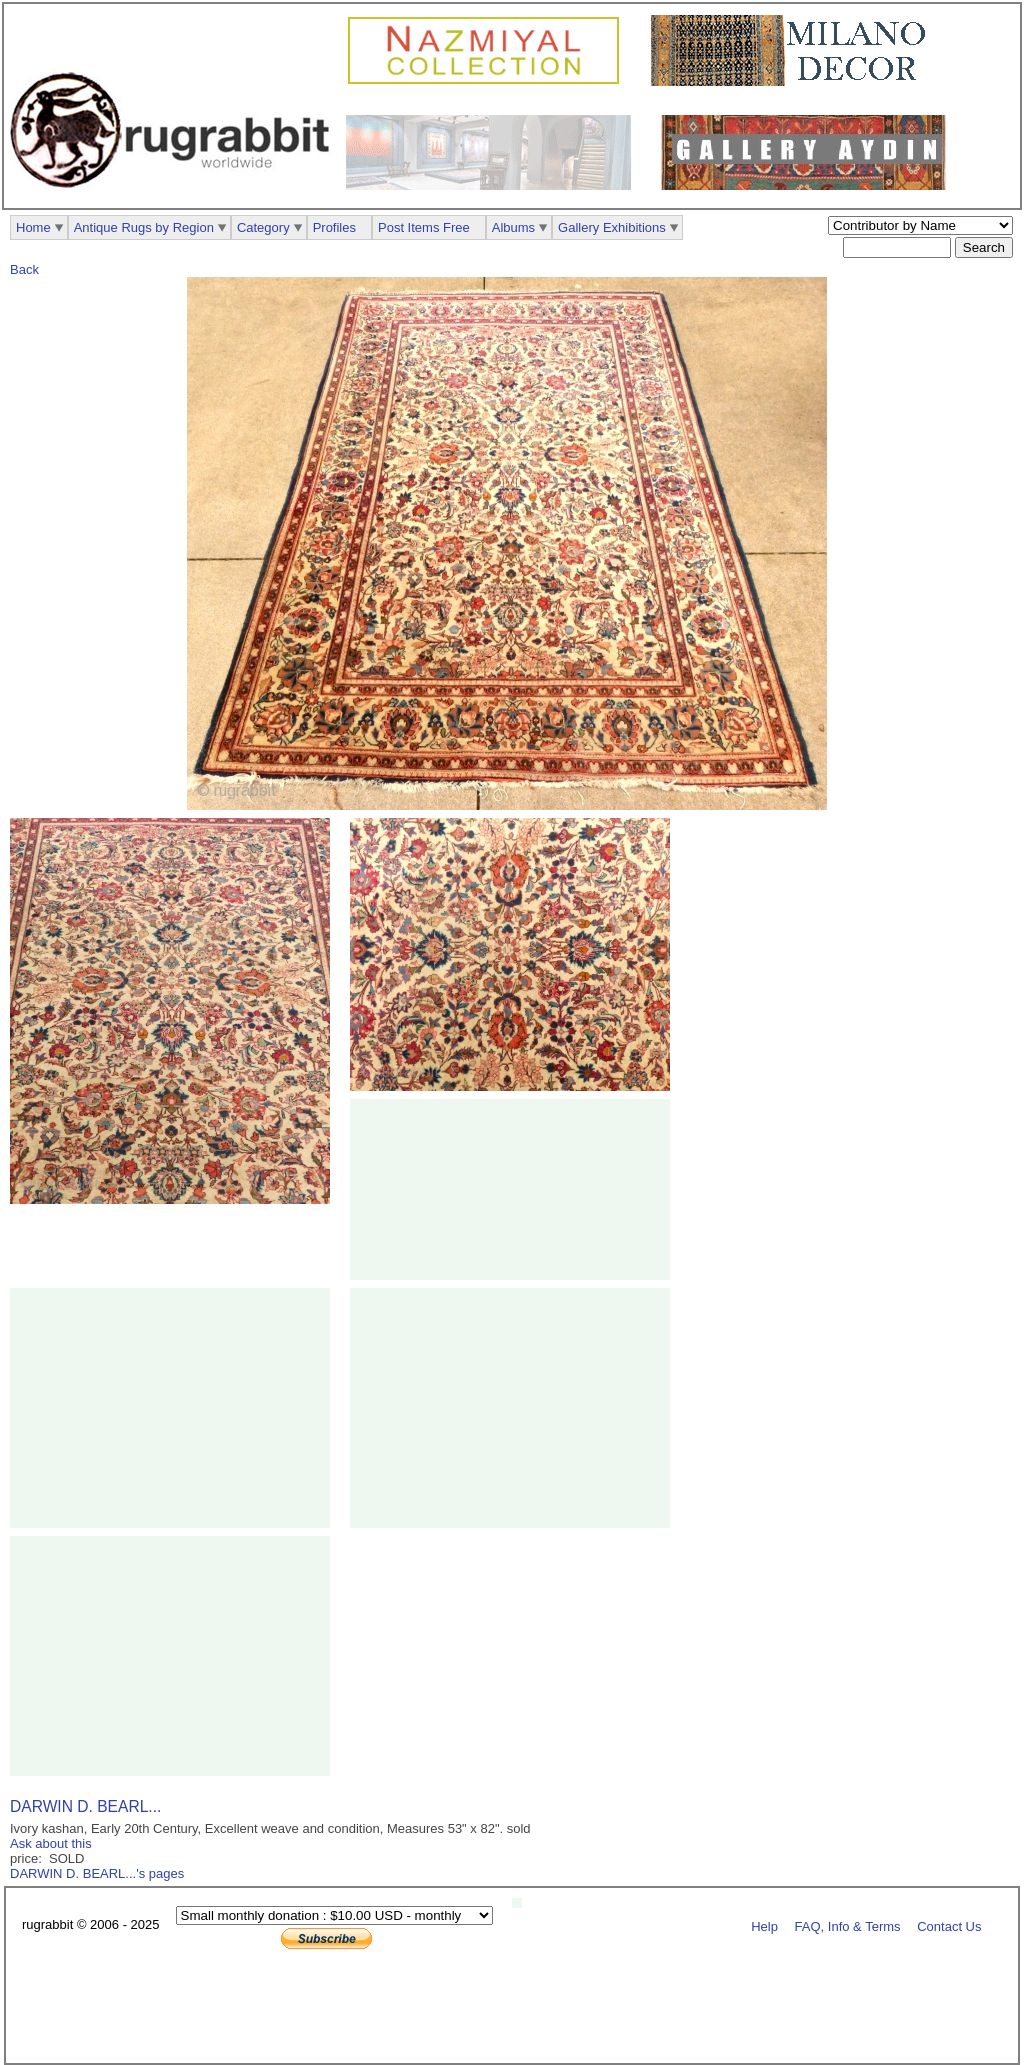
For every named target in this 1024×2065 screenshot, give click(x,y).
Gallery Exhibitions (612, 227)
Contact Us (949, 1925)
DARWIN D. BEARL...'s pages (97, 1873)
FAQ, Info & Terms (848, 1925)
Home (33, 227)
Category (263, 227)
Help (764, 1925)
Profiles (334, 227)
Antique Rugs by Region (144, 227)
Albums (513, 227)
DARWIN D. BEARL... (85, 1806)
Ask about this (51, 1843)
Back (24, 269)
